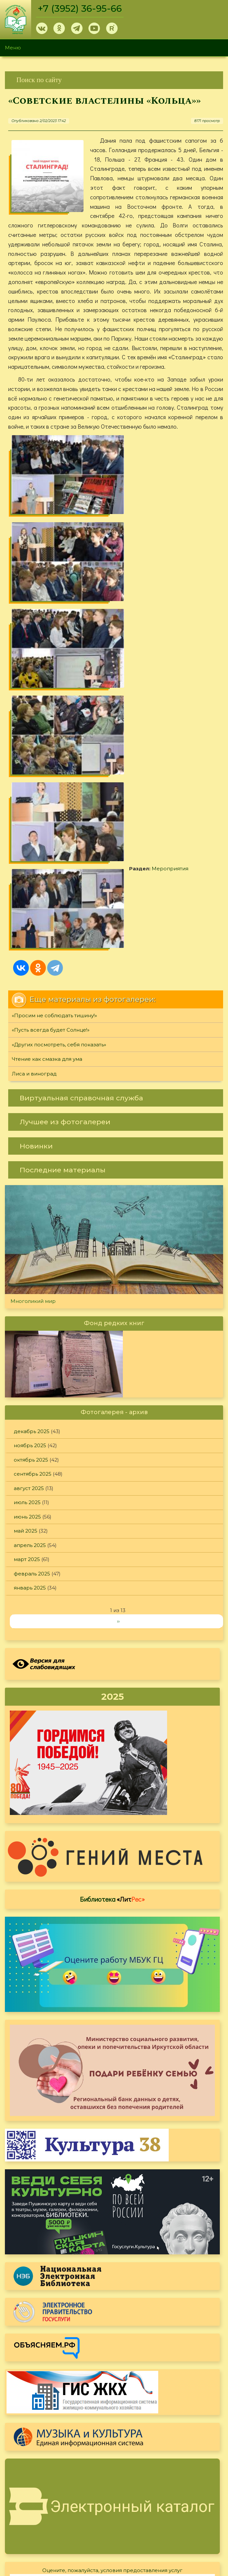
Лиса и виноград (34, 778)
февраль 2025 (32, 1278)
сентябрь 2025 (32, 1179)
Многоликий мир (33, 1006)
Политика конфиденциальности (170, 2504)
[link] (114, 80)
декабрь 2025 (31, 1136)
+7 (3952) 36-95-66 (80, 8)
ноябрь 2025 (30, 1150)
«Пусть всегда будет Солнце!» (50, 735)
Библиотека (112, 1604)
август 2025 (29, 1193)
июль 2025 (27, 1207)
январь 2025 (30, 1293)
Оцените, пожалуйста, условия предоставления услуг (112, 2275)
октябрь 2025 (31, 1165)
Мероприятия (49, 653)
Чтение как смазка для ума (47, 764)
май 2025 (25, 1236)
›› (118, 1326)
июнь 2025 (27, 1221)
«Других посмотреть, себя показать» (59, 749)
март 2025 (27, 1264)
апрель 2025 (30, 1250)
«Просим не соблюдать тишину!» (54, 720)
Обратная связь (148, 2515)
